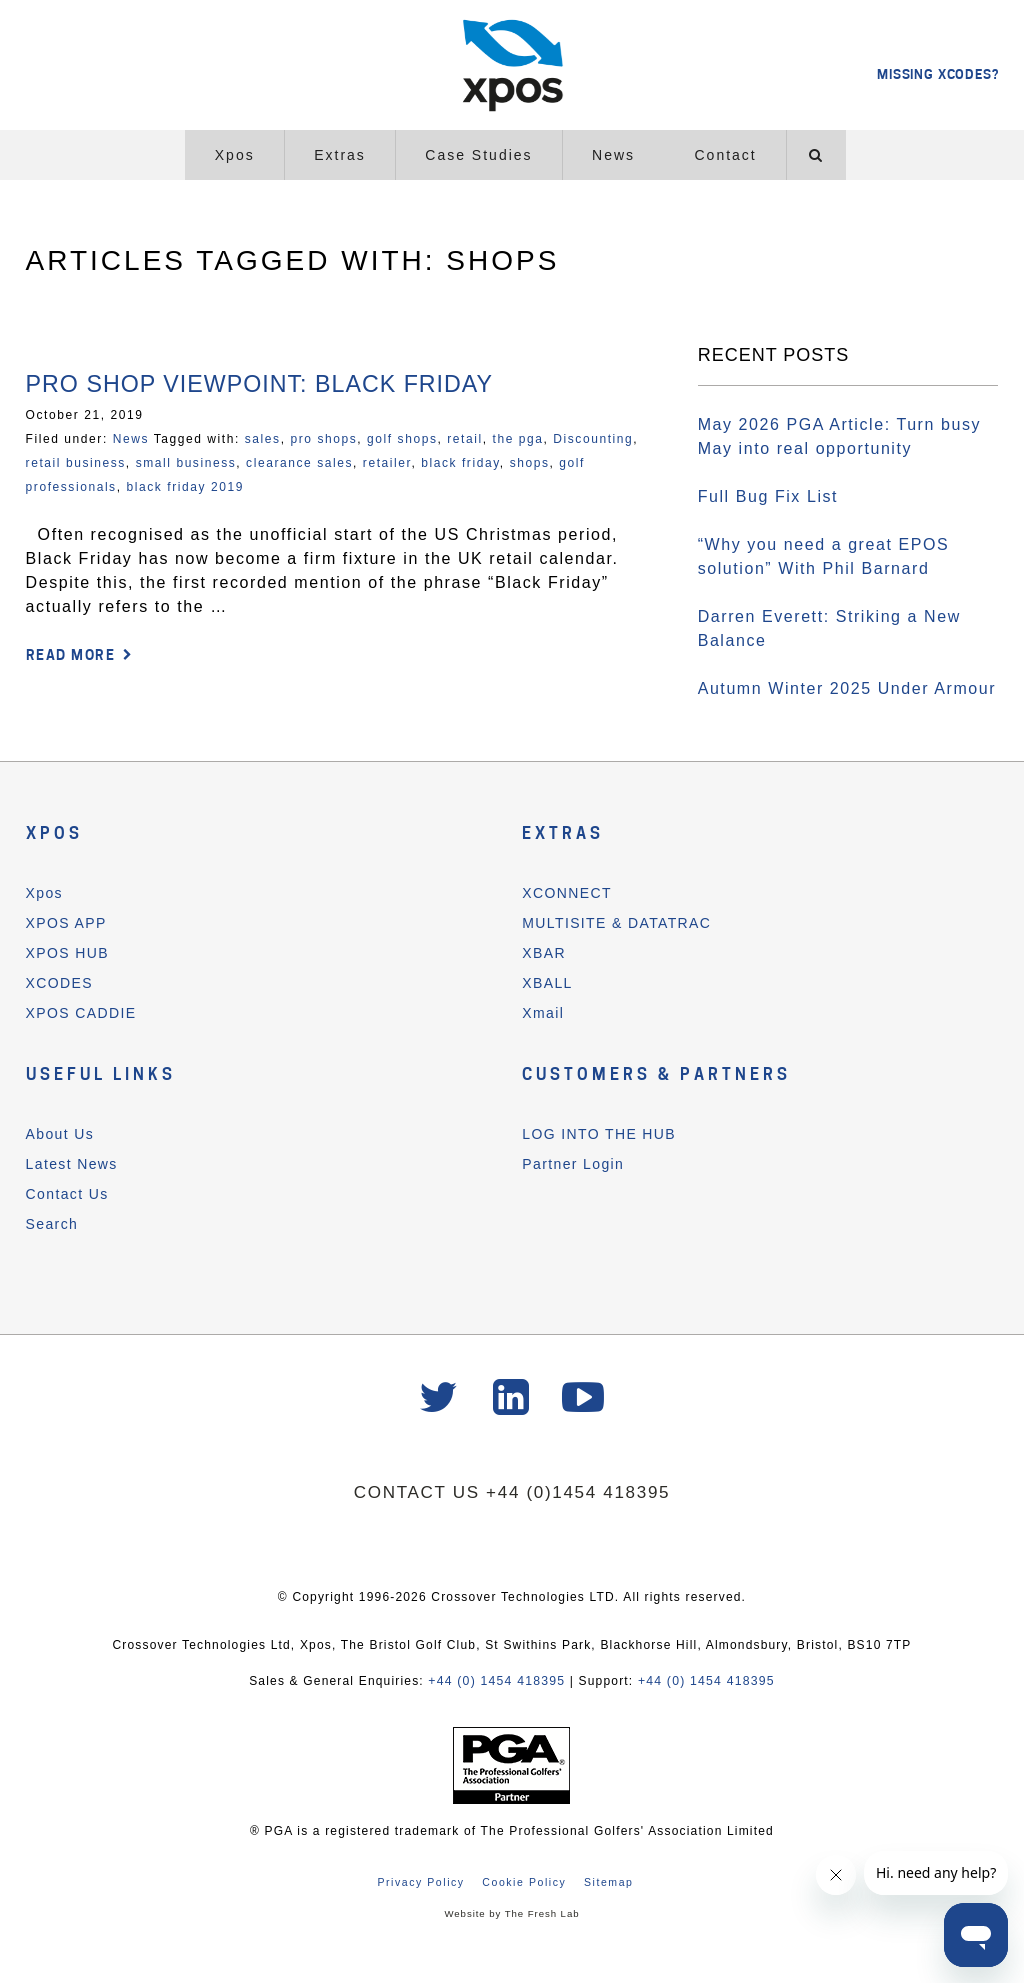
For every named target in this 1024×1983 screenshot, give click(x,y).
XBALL (547, 983)
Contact (726, 155)
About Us (60, 1134)
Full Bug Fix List (768, 496)
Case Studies (478, 155)
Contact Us (67, 1194)
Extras (340, 155)
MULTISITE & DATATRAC (616, 923)
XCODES (59, 983)
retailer (387, 463)
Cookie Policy (524, 1882)
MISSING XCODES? (937, 74)
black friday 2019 (185, 487)
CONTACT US (418, 1494)
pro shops (323, 439)
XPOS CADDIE (81, 1013)
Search (52, 1224)
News (613, 155)
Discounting (593, 439)
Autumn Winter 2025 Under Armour (847, 688)
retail (464, 439)
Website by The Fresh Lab (512, 1914)
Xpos (235, 155)
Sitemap (609, 1882)
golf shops (402, 439)
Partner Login (573, 1164)
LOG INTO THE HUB (599, 1134)
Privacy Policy (420, 1882)
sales (263, 439)
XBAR (544, 953)
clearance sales (299, 463)
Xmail (543, 1013)
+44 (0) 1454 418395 (498, 1682)
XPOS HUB (67, 953)
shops (530, 463)
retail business (76, 463)
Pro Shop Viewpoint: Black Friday (267, 383)
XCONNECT (567, 893)
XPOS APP (66, 923)
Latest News (72, 1164)
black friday (460, 463)
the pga (518, 439)
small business (186, 463)
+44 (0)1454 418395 (579, 1494)
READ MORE (71, 654)
